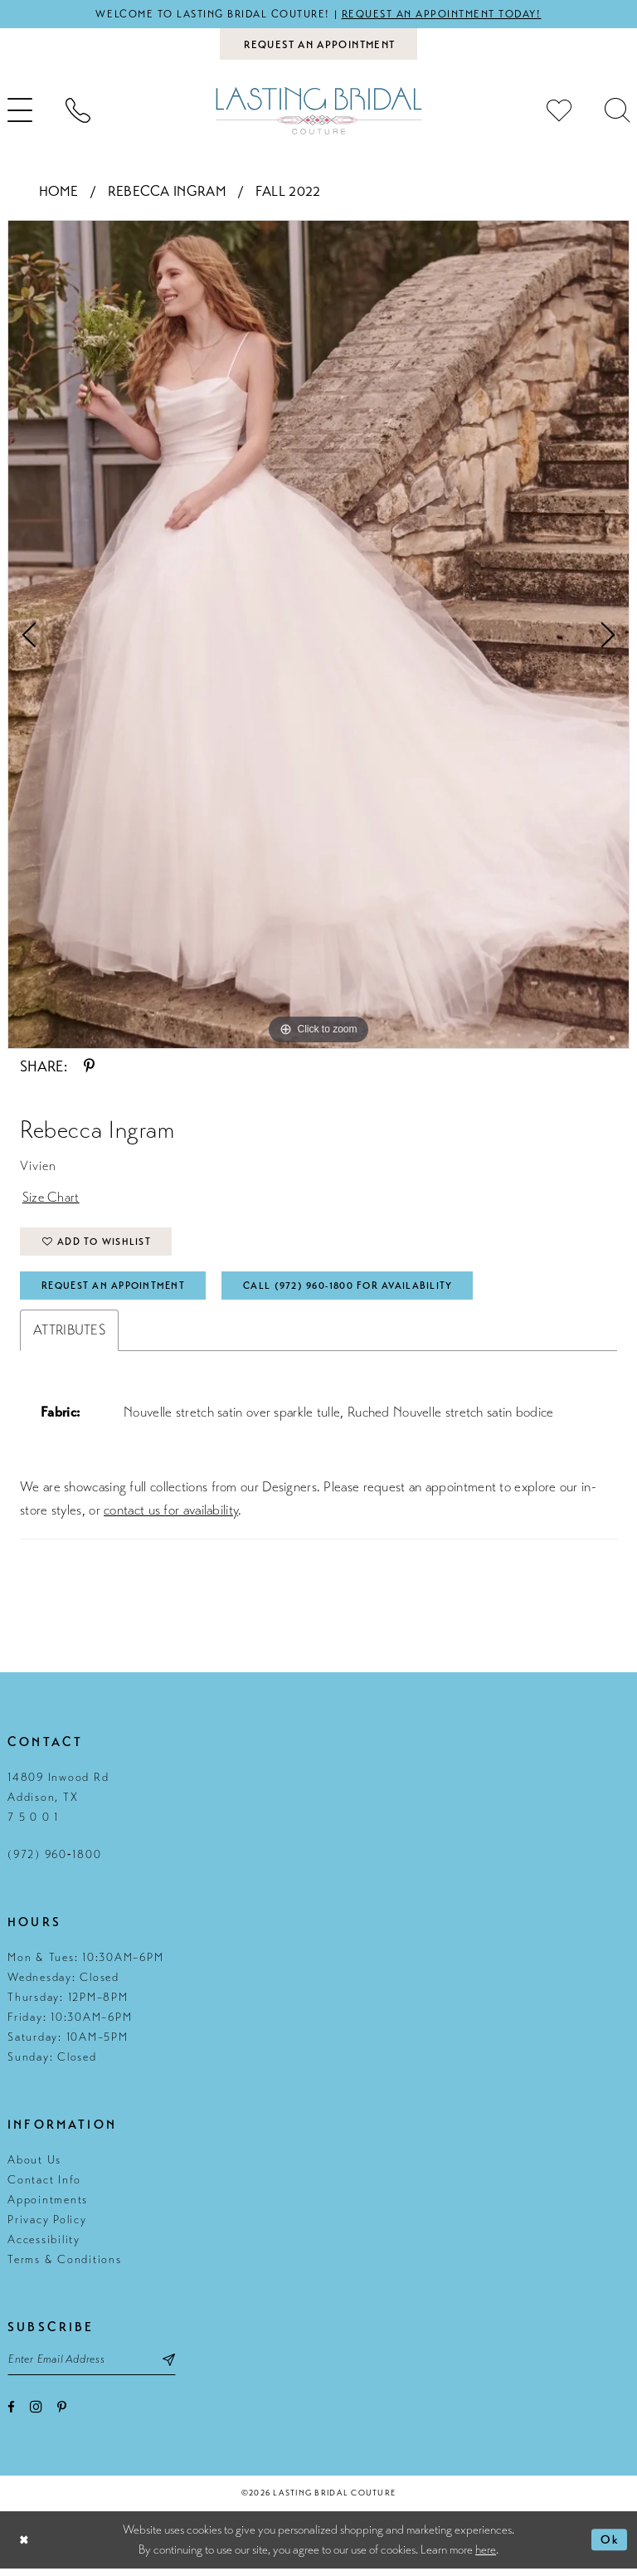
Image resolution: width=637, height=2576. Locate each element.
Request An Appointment (116, 1290)
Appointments (47, 2205)
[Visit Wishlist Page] (559, 112)
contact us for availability (171, 1516)
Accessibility (43, 2245)
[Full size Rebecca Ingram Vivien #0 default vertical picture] (318, 636)
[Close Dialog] (25, 2547)
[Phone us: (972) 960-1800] (78, 112)
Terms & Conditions (64, 2265)
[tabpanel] (318, 636)
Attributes (69, 1335)
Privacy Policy (47, 2225)
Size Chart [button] (51, 1199)
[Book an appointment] (318, 45)
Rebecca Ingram (167, 192)
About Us (34, 2166)
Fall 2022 (288, 192)
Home (59, 192)
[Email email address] (95, 2366)
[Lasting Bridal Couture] (318, 112)
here (485, 2556)
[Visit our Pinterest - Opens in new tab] (61, 2414)
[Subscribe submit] (176, 2366)
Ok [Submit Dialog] (610, 2546)
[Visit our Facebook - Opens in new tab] (11, 2414)
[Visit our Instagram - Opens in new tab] (36, 2413)
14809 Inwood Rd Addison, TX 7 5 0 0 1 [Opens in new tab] (58, 1803)
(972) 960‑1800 (54, 1860)
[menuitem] (78, 112)
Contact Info (44, 2185)
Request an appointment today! (445, 14)
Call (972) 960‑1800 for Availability (358, 1290)
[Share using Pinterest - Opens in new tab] (89, 1068)
